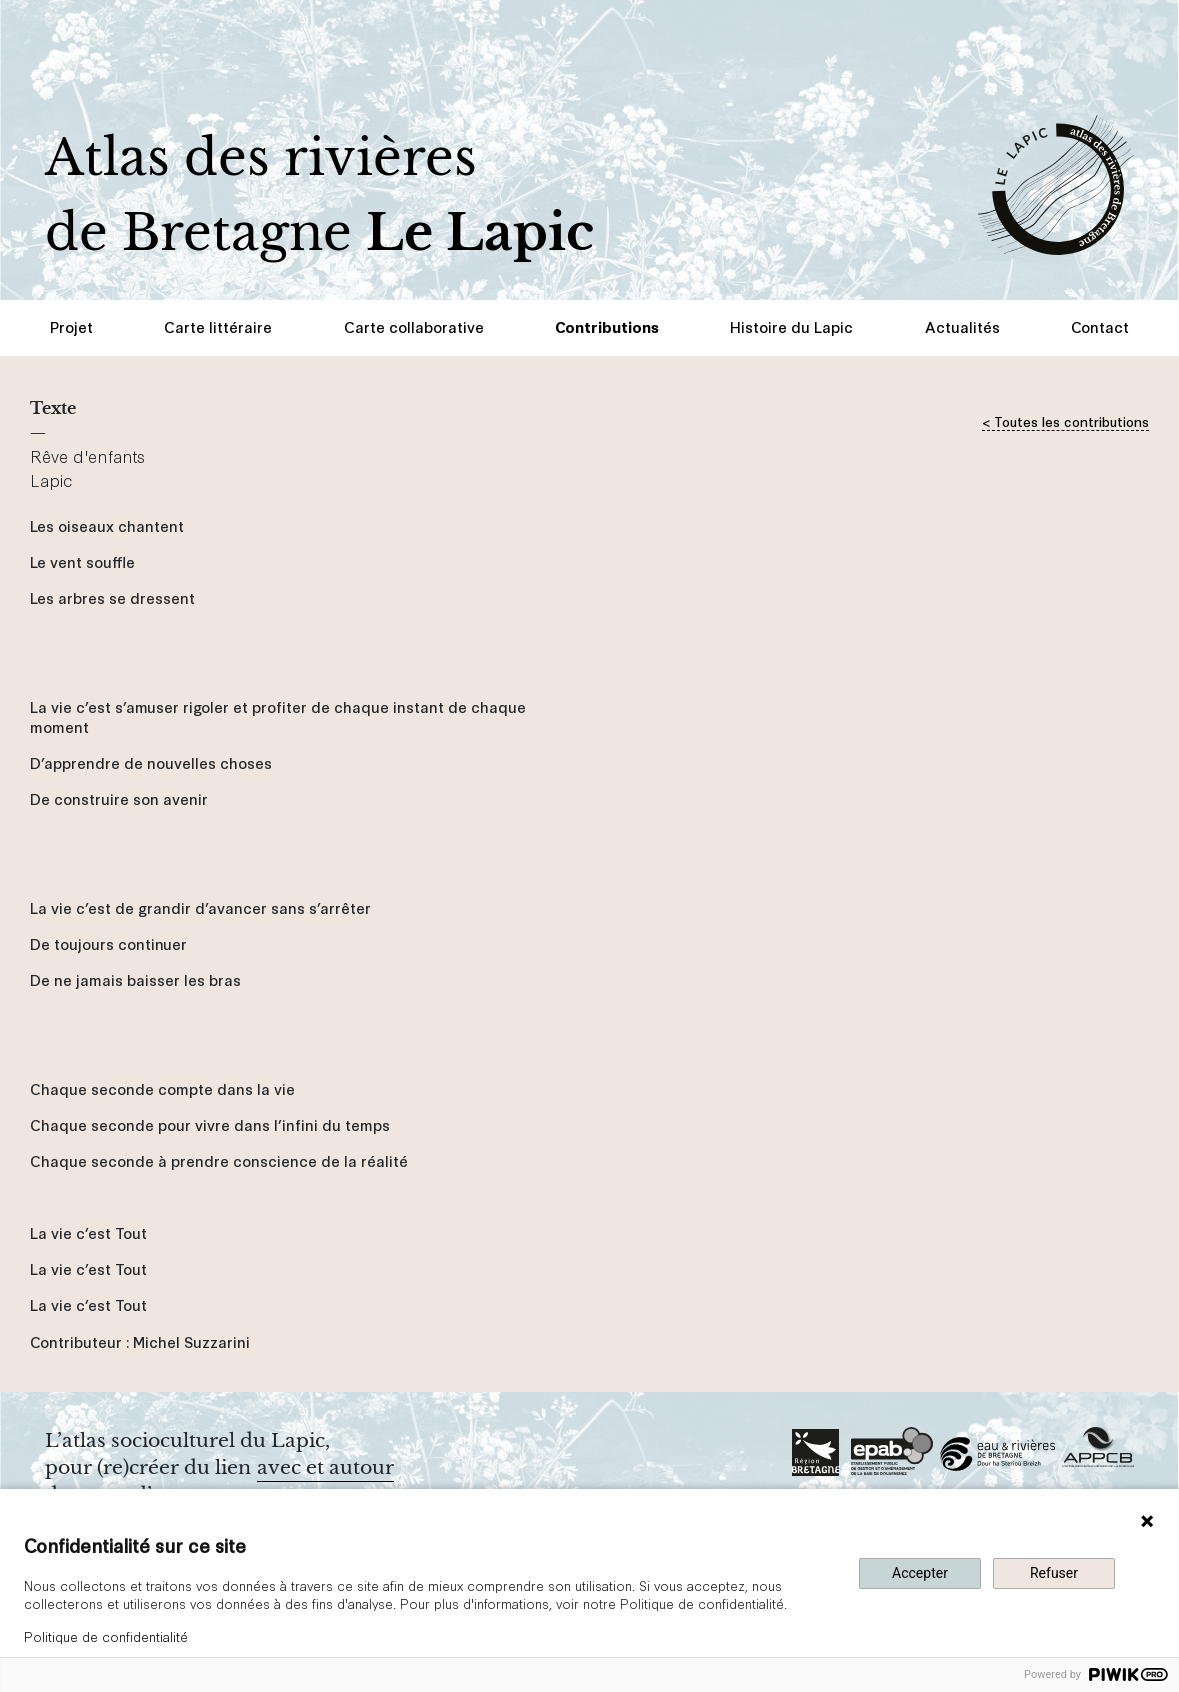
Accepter (920, 1573)
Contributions (607, 326)
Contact (1100, 326)
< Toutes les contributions (1065, 420)
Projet (71, 326)
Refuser (1054, 1573)
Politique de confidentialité (106, 1636)
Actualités (962, 326)
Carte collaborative (414, 326)
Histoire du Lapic (791, 326)
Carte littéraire (218, 326)
